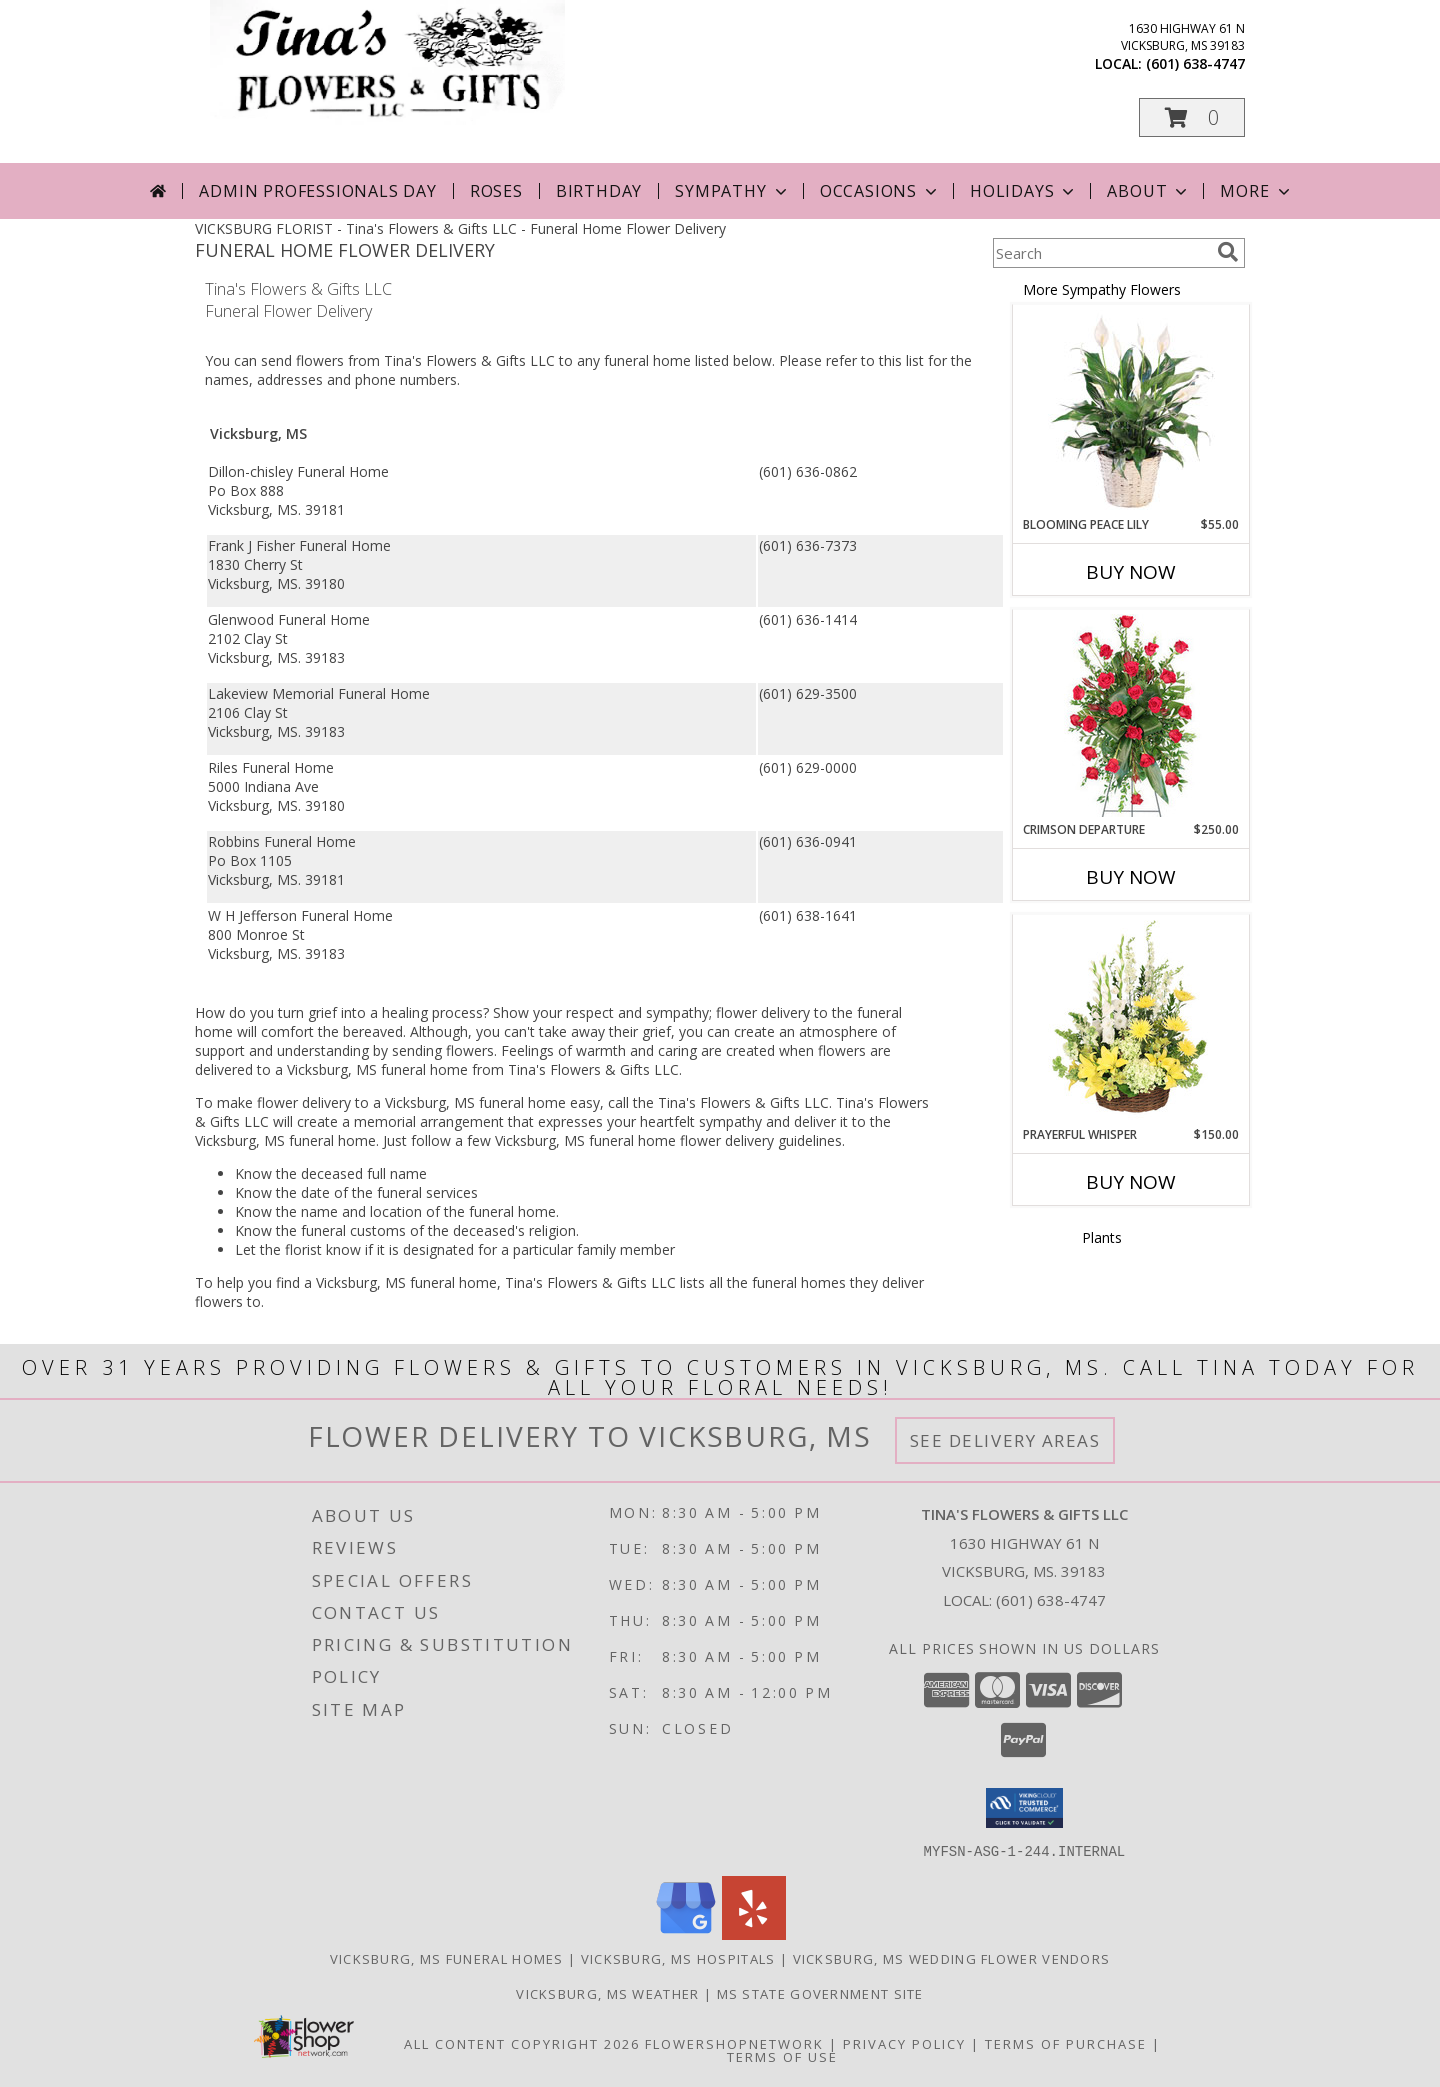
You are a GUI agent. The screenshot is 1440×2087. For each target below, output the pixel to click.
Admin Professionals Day (317, 191)
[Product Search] (1101, 253)
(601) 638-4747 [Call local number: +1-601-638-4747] (1195, 63)
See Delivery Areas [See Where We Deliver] (1005, 1440)
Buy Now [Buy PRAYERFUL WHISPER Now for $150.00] (1131, 1182)
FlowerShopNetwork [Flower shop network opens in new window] (734, 2043)
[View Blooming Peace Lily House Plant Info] (1131, 411)
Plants (1102, 1237)
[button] (1192, 117)
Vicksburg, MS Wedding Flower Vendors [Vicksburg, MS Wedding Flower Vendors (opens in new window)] (952, 1958)
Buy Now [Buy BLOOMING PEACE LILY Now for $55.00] (1131, 572)
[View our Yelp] (754, 1933)
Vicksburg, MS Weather (607, 1993)
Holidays (1024, 191)
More (1256, 191)
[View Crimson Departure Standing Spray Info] (1131, 715)
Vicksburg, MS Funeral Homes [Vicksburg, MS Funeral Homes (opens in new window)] (447, 1958)
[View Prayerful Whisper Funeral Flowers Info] (1131, 1021)
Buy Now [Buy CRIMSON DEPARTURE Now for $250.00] (1131, 877)
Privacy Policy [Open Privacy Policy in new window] (904, 2043)
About (1149, 191)
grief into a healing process (395, 1012)
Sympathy (732, 191)
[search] (1228, 252)
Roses (496, 191)
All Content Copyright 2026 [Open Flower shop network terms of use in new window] (522, 2043)
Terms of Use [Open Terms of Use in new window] (782, 2056)
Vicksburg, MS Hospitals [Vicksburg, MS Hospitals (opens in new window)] (678, 1958)
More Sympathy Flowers (1102, 289)
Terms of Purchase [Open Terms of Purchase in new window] (1066, 2043)
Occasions (880, 191)
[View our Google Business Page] (686, 1933)
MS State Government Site (820, 1993)
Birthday (599, 191)
